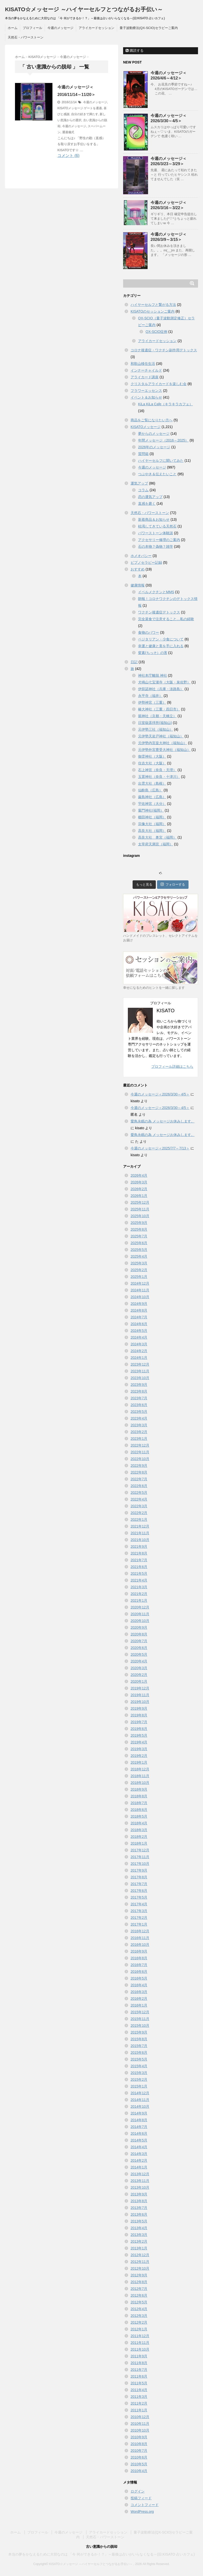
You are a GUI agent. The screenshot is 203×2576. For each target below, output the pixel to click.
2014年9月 (139, 2113)
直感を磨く (147, 504)
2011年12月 (140, 2336)
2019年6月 (139, 1729)
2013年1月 (139, 2248)
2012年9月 (139, 2275)
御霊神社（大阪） (152, 756)
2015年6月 (139, 2053)
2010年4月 (139, 2471)
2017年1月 (139, 1924)
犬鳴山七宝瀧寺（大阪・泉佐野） (164, 682)
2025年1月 (139, 1277)
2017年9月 (139, 1870)
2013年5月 (139, 2221)
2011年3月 (139, 2397)
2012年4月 (139, 2309)
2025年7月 (139, 1236)
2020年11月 (140, 1614)
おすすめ (138, 569)
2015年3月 (139, 2073)
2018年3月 (139, 1830)
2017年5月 (139, 1897)
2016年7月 (139, 1965)
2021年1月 (139, 1600)
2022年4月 (139, 1499)
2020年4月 (139, 1661)
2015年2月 (139, 2079)
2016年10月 (140, 1945)
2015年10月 (140, 2026)
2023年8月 (139, 1391)
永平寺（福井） (150, 696)
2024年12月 (140, 1283)
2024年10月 (140, 1297)
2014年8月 (139, 2120)
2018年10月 (140, 1783)
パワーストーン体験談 (155, 533)
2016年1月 (139, 2005)
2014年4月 (139, 2147)
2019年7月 (139, 1722)
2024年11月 (140, 1290)
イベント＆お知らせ (146, 397)
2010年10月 (140, 2430)
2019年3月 (139, 1749)
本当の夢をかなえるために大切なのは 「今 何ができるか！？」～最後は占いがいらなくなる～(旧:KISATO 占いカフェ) (101, 2554)
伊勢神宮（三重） (152, 702)
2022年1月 (139, 1520)
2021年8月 (139, 1553)
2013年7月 (139, 2208)
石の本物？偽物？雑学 (155, 546)
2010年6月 (139, 2457)
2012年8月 (139, 2282)
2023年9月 (139, 1385)
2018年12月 (140, 1769)
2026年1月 (139, 1196)
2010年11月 (140, 2424)
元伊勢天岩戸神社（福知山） (161, 736)
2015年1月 (139, 2086)
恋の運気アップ (150, 497)
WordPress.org (142, 2512)
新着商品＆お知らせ (154, 519)
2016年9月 (139, 1951)
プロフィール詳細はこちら (172, 1066)
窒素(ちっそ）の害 (152, 653)
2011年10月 (140, 2349)
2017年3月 (139, 1911)
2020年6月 (139, 1648)
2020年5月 (139, 1654)
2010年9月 (139, 2437)
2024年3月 (139, 1344)
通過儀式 (68, 132)
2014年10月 (140, 2106)
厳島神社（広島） (152, 797)
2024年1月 (139, 1358)
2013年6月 (139, 2214)
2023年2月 (139, 1432)
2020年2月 (139, 1675)
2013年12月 (140, 2174)
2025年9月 (139, 1223)
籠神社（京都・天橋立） (157, 716)
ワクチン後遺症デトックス (159, 612)
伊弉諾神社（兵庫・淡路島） (161, 689)
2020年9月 (139, 1627)
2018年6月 (139, 1810)
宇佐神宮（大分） (152, 804)
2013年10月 (140, 2187)
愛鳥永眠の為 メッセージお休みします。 (163, 1121)
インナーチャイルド (146, 370)
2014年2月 (139, 2160)
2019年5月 (139, 1735)
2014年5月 (139, 2140)
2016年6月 (139, 1972)
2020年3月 (139, 1668)
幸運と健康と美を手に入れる (161, 646)
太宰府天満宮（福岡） (155, 844)
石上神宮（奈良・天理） (157, 770)
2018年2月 (139, 1837)
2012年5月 (139, 2302)
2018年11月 (140, 1776)
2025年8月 (139, 1229)
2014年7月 (139, 2127)
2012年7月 (139, 2289)
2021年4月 (139, 1580)
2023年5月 (139, 1412)
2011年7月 (139, 2370)
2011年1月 (139, 2410)
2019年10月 (140, 1702)
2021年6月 (139, 1567)
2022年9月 (139, 1466)
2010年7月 (139, 2451)
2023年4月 (139, 1418)
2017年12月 (140, 1850)
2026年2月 (139, 1189)
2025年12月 (140, 1202)
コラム (143, 490)
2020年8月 (139, 1634)
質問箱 (143, 454)
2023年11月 (140, 1371)
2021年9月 (139, 1546)
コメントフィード (145, 2505)
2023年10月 (140, 1378)
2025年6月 (139, 1243)
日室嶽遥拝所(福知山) (155, 723)
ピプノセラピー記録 (146, 562)
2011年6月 (139, 2376)
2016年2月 (139, 1999)
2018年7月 (139, 1803)
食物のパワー (148, 632)
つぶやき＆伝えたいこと (157, 474)
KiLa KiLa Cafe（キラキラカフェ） (165, 404)
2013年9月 (139, 2194)
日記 (134, 662)
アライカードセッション (96, 28)
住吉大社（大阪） (152, 763)
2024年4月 (139, 1337)
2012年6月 (139, 2295)
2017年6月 (139, 1891)
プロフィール (32, 28)
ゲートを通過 (93, 108)
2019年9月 (139, 1708)
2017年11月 (140, 1857)
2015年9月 (139, 2032)
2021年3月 (139, 1587)
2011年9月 (139, 2356)
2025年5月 (139, 1250)
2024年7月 (139, 1317)
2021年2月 (139, 1594)
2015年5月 (139, 2059)
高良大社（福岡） (152, 831)
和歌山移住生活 (143, 364)
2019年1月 (139, 1762)
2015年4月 (139, 2066)
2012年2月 (139, 2322)
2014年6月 (139, 2133)
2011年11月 (140, 2343)
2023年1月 (139, 1439)
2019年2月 (139, 1756)
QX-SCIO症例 (156, 332)
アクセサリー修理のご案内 (159, 540)
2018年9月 (139, 1789)
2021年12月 (140, 1526)
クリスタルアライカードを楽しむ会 (159, 384)
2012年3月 (139, 2316)
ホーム (12, 28)
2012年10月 (140, 2268)
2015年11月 (140, 2019)
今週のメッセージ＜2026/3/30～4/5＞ (160, 1094)
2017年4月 (139, 1904)
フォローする (173, 884)
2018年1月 (139, 1843)
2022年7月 (139, 1479)
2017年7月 (139, 1884)
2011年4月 (139, 2390)
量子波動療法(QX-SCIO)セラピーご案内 (149, 28)
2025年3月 (139, 1263)
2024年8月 (139, 1310)
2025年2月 (139, 1270)
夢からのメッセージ (154, 434)
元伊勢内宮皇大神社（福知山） (162, 743)
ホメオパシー (141, 556)
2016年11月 (140, 1938)
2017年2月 (139, 1918)
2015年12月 (140, 2012)
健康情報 (138, 585)
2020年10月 (140, 1621)
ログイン (138, 2491)
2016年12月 (140, 1931)
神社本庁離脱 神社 (152, 675)
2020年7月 (139, 1641)
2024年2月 (139, 1351)
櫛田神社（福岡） (152, 817)
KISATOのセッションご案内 (153, 311)
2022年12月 (140, 1445)
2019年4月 (139, 1742)
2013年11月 (140, 2181)
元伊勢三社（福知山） (155, 729)
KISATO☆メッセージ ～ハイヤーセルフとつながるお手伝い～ (84, 9)
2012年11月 (140, 2262)
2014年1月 (139, 2167)
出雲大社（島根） (152, 783)
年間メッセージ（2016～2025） (163, 440)
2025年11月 (140, 1209)
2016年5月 (139, 1978)
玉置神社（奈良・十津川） (159, 777)
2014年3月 (139, 2154)
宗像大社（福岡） (152, 824)
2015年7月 (139, 2046)
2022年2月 (139, 1513)
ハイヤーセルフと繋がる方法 (153, 305)
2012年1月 (139, 2329)
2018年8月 (139, 1796)
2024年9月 (139, 1304)
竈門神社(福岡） (151, 810)
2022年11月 (140, 1452)
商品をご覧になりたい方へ (152, 420)
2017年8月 (139, 1877)
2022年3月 (139, 1506)
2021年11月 (140, 1533)
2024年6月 (139, 1324)
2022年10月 (140, 1459)
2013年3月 (139, 2235)
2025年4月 (139, 1256)
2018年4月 (139, 1823)
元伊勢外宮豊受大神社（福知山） (164, 750)
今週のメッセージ (60, 28)
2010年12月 (140, 2417)
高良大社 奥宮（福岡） (157, 837)
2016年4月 (139, 1985)
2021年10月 (140, 1540)
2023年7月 (139, 1398)
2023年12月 (140, 1364)
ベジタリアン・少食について (161, 639)
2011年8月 (139, 2363)
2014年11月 (140, 2100)
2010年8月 (139, 2444)
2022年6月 (139, 1486)
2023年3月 (139, 1425)
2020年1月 (139, 1681)
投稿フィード (141, 2498)
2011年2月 (139, 2403)
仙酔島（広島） (150, 790)
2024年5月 (139, 1331)
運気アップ (139, 483)
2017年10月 (140, 1864)
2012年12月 (140, 2255)
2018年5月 (139, 1816)
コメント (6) (68, 155)
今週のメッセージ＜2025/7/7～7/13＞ (160, 1148)
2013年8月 (139, 2201)
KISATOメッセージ (70, 108)
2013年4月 (139, 2228)
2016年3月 (139, 1992)
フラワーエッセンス (146, 391)
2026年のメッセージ (154, 447)
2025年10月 (140, 1216)
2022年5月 (139, 1493)
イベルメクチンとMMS (156, 592)
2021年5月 (139, 1573)
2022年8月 (139, 1472)
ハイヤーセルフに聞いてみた (161, 461)
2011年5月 (139, 2383)
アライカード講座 (145, 377)
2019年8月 (139, 1715)
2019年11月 (140, 1695)
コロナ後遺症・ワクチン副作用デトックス (164, 350)
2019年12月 (140, 1688)
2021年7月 (139, 1560)
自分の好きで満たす (84, 114)
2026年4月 (139, 1175)
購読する (135, 50)
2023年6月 (139, 1405)
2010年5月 (139, 2464)
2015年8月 (139, 2039)
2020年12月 (140, 1607)
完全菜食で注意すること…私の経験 (166, 619)
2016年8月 (139, 1958)
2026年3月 (139, 1182)
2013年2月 (139, 2241)
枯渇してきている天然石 (157, 526)
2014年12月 (140, 2093)
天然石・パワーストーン (25, 37)
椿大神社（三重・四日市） (159, 709)
